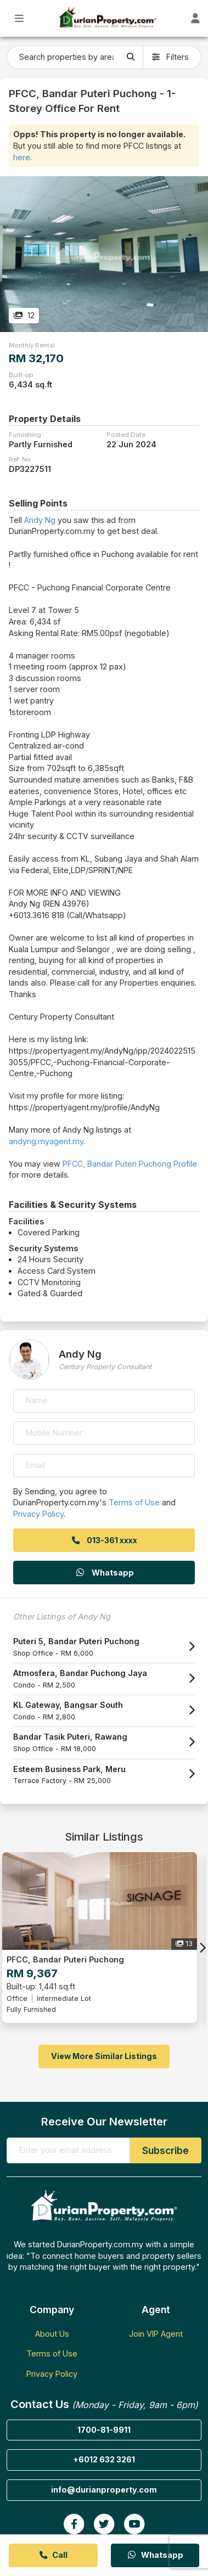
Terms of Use (134, 1502)
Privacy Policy (38, 1513)
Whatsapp (104, 1572)
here (21, 157)
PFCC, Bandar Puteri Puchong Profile (130, 1163)
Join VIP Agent (156, 2333)
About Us (52, 2333)
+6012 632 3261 (104, 2459)
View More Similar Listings (104, 2056)
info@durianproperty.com (104, 2489)
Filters (170, 56)
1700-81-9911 (104, 2429)
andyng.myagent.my (46, 1141)
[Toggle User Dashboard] (195, 18)
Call (53, 2555)
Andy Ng (39, 520)
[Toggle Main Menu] (19, 18)
